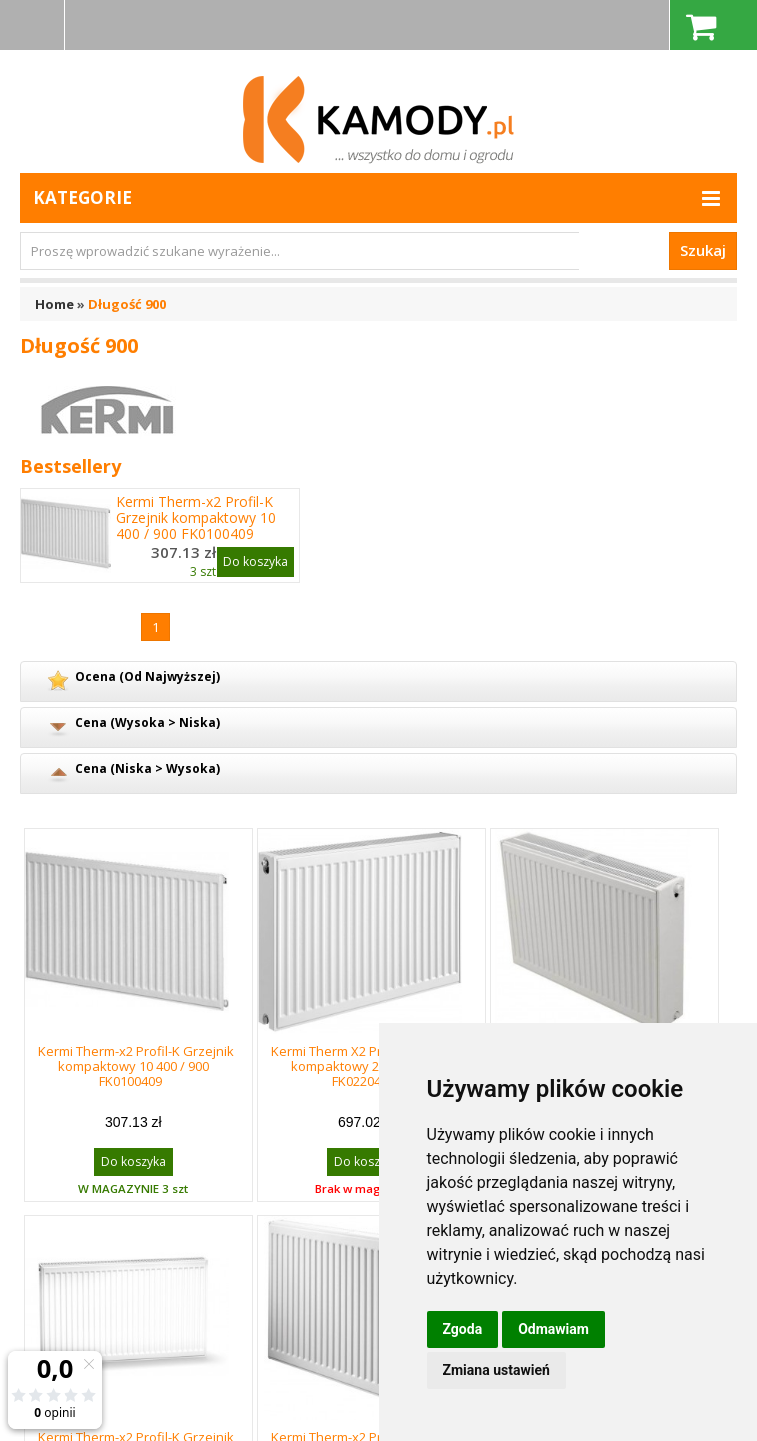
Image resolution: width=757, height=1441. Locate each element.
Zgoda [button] (463, 1329)
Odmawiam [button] (553, 1329)
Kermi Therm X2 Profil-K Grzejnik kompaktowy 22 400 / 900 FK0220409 (369, 1066)
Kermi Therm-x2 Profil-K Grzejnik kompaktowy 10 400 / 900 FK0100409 (196, 518)
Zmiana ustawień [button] (496, 1370)
